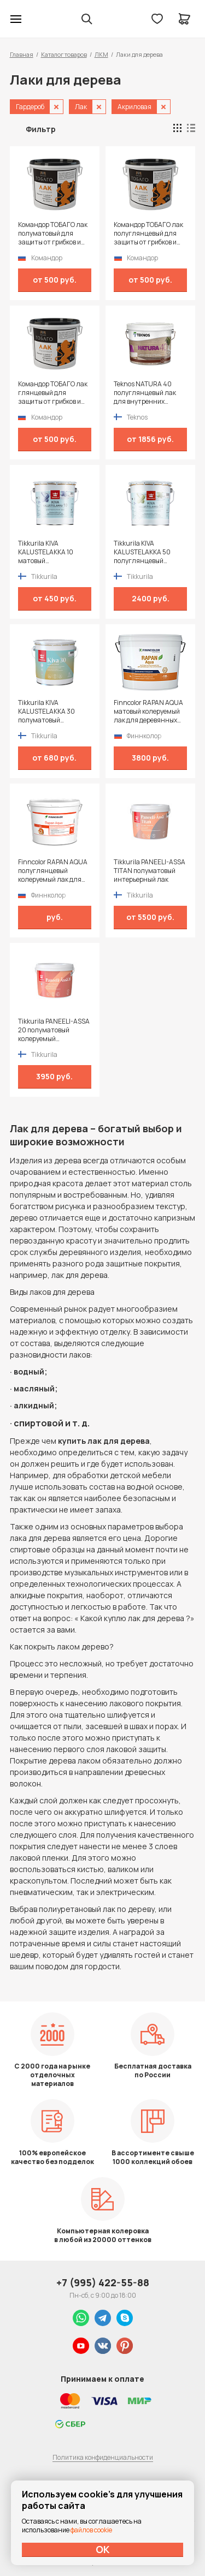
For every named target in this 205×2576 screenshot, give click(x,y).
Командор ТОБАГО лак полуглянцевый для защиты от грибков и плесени (148, 233)
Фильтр (41, 129)
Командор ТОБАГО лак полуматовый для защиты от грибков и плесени (52, 233)
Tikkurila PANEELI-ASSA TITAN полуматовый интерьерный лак (149, 871)
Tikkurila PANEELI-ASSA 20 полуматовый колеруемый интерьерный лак (54, 1030)
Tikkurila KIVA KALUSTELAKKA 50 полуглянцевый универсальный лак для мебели (144, 552)
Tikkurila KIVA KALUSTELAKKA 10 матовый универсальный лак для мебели (49, 552)
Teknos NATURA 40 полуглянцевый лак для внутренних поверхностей (145, 393)
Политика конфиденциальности (102, 2457)
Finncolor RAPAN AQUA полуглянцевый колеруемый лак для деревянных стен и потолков (52, 871)
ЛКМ (101, 54)
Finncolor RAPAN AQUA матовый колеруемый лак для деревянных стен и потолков (148, 711)
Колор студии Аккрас (44, 19)
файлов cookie (91, 2530)
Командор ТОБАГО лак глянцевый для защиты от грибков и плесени (52, 393)
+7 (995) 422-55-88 (102, 2282)
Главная (21, 54)
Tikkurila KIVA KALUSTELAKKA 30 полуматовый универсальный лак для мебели (49, 711)
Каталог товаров (64, 54)
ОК (103, 2549)
